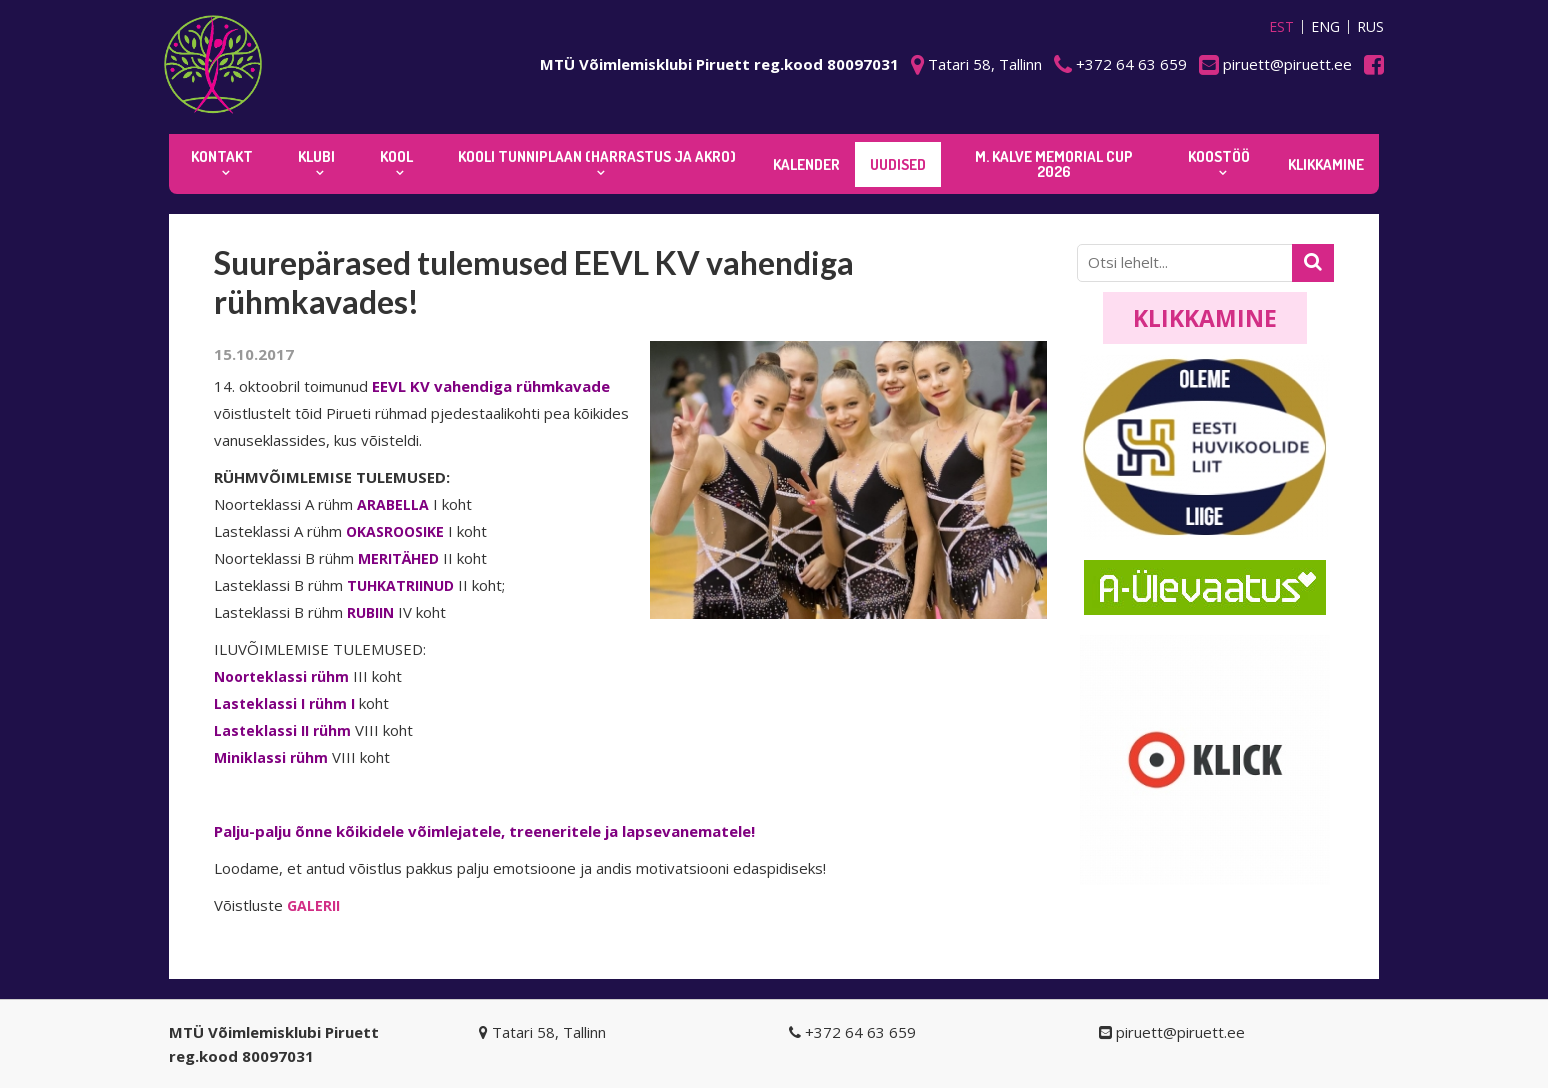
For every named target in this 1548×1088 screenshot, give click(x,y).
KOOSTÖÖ (1219, 156)
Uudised (898, 164)
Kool (396, 156)
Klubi (316, 156)
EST (1281, 27)
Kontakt (222, 156)
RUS (1370, 27)
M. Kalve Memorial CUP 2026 (1054, 164)
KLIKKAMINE (1326, 164)
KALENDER (806, 164)
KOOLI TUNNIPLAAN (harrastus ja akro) (597, 156)
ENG (1325, 27)
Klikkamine (1205, 318)
